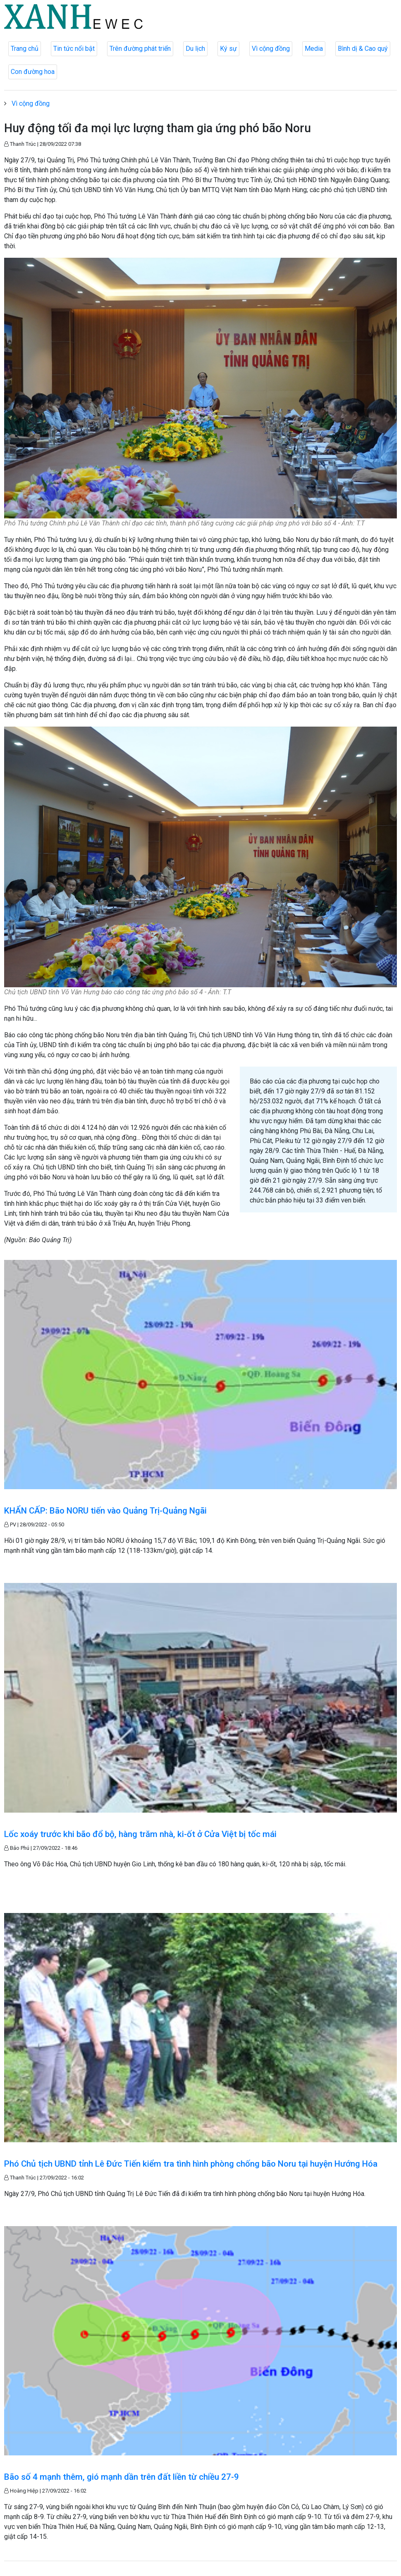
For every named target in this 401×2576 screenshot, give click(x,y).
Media (314, 48)
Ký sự (228, 48)
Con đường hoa (33, 72)
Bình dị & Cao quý (363, 48)
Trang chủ (24, 48)
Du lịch (195, 48)
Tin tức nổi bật (74, 48)
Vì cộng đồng (271, 48)
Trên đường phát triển (140, 48)
